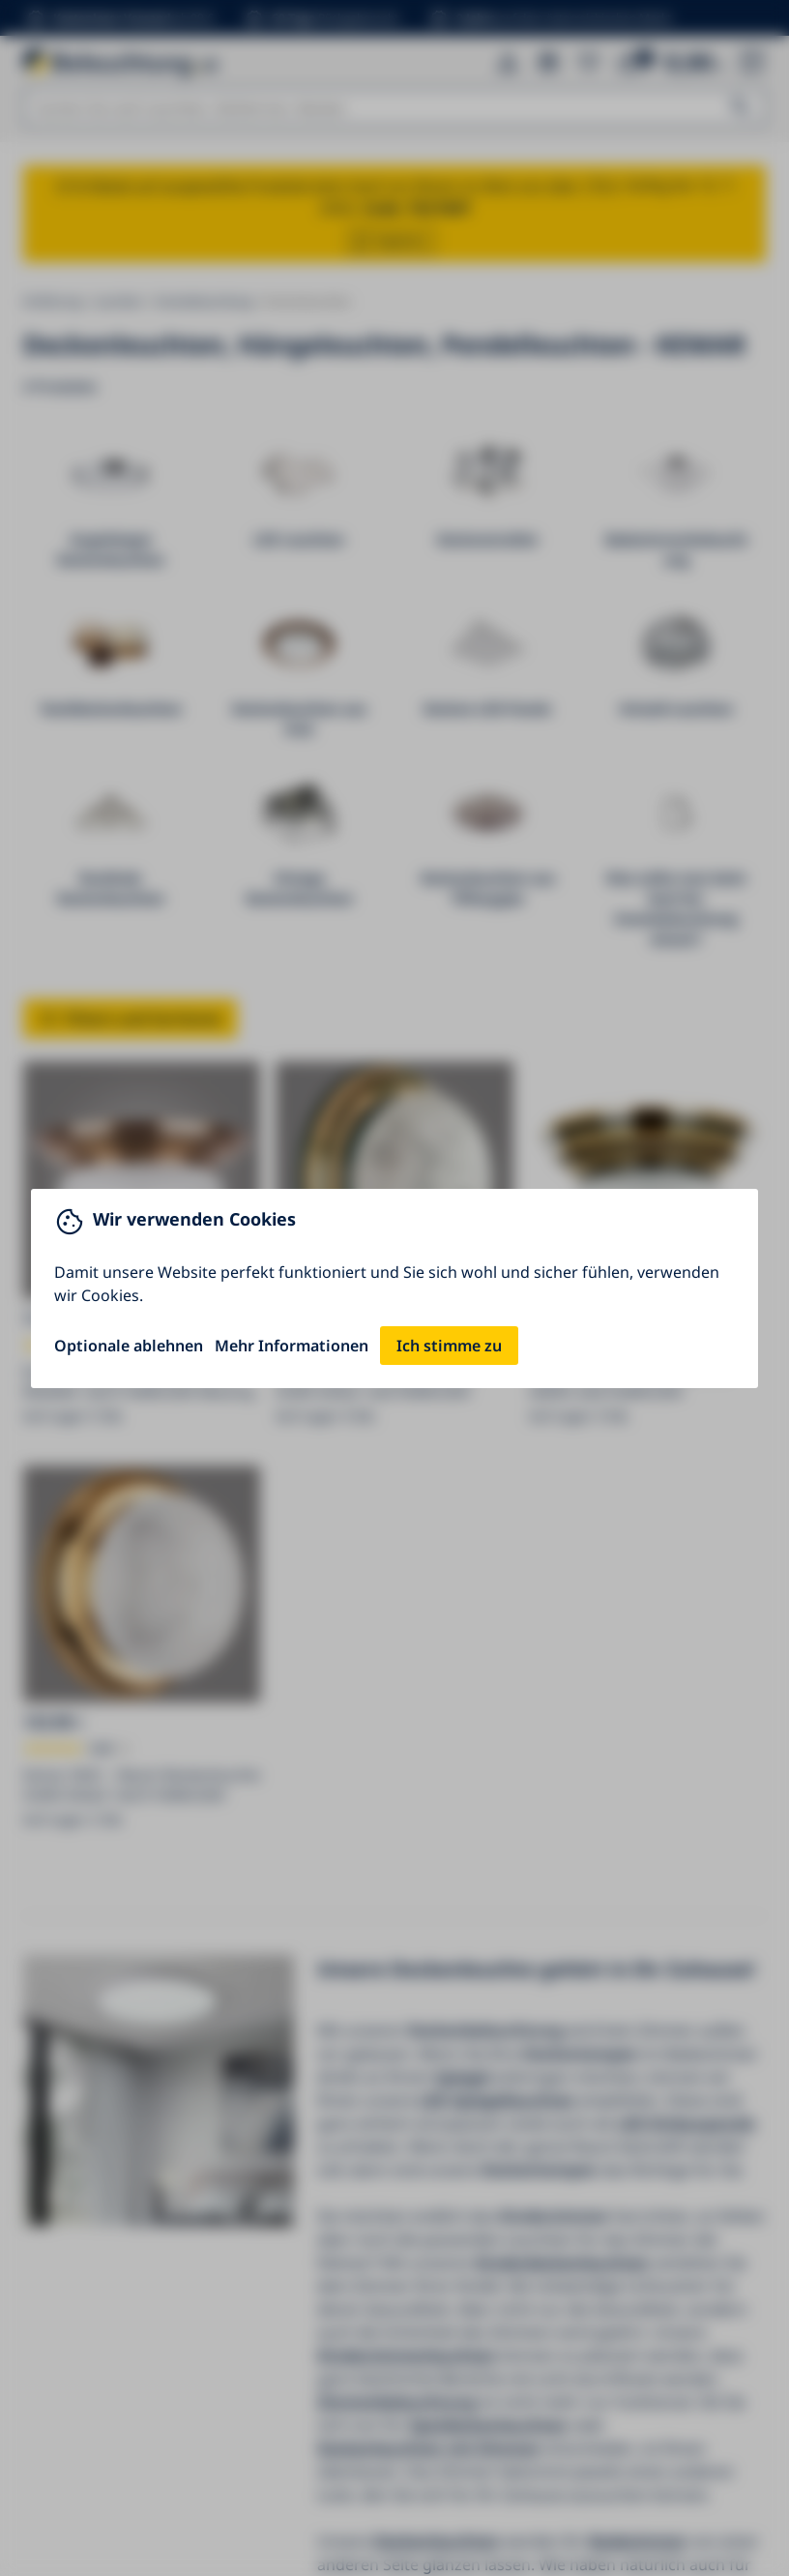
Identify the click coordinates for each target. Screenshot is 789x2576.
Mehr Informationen (291, 1345)
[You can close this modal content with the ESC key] (394, 1288)
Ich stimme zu (449, 1345)
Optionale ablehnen (128, 1345)
